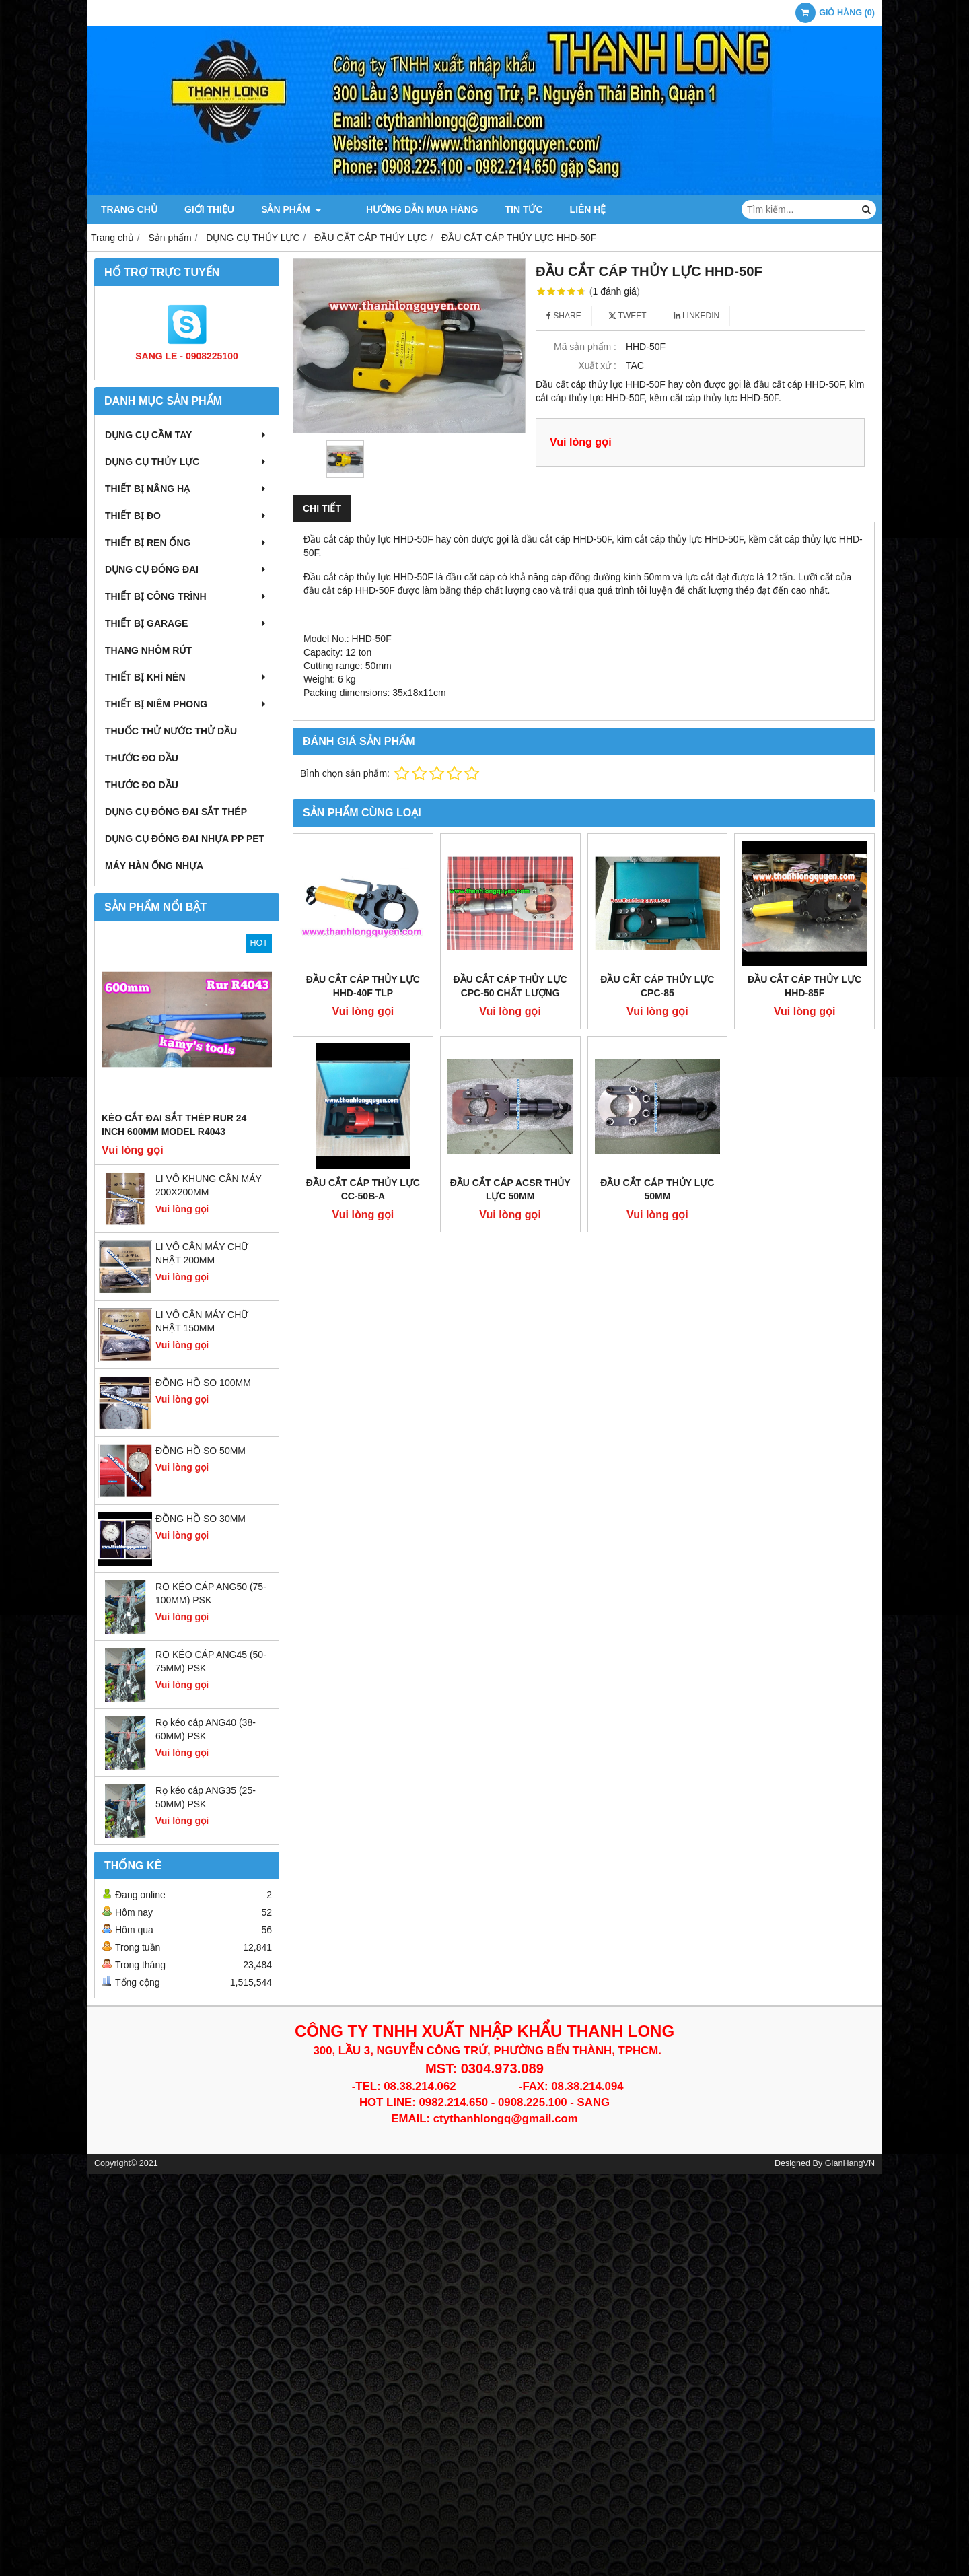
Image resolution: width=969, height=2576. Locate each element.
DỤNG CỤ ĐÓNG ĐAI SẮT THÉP (176, 811)
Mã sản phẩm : (585, 346)
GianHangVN (850, 2163)
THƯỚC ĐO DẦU (141, 758)
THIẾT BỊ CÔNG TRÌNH (186, 596)
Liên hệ (570, 209)
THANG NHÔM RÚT (148, 650)
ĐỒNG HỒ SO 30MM (200, 1518)
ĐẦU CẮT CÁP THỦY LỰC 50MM (657, 1063)
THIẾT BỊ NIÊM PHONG (186, 704)
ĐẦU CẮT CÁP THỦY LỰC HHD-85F (804, 861)
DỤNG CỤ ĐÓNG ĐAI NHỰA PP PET (184, 838)
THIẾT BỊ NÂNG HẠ (186, 488)
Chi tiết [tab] (322, 508)
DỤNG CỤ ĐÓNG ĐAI (186, 569)
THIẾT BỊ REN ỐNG (186, 542)
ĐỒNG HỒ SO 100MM (203, 1382)
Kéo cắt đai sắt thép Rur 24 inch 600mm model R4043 (174, 1125)
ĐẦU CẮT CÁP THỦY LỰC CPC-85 (657, 861)
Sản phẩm (291, 209)
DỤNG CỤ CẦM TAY (186, 434)
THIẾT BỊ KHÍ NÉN (186, 677)
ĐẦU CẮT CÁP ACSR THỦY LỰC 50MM (510, 1063)
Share (563, 315)
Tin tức (507, 209)
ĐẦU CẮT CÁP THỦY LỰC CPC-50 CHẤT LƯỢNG (510, 986)
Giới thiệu (209, 209)
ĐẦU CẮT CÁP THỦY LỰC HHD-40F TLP (363, 986)
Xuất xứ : (597, 365)
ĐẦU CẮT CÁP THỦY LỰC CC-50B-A (363, 1063)
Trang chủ (129, 209)
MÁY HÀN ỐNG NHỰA (154, 865)
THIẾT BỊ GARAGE (186, 623)
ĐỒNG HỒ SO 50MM (200, 1450)
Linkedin (697, 315)
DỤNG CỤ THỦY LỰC (186, 461)
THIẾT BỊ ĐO (186, 515)
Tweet (627, 315)
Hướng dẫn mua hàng (405, 209)
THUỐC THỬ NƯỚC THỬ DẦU (171, 731)
